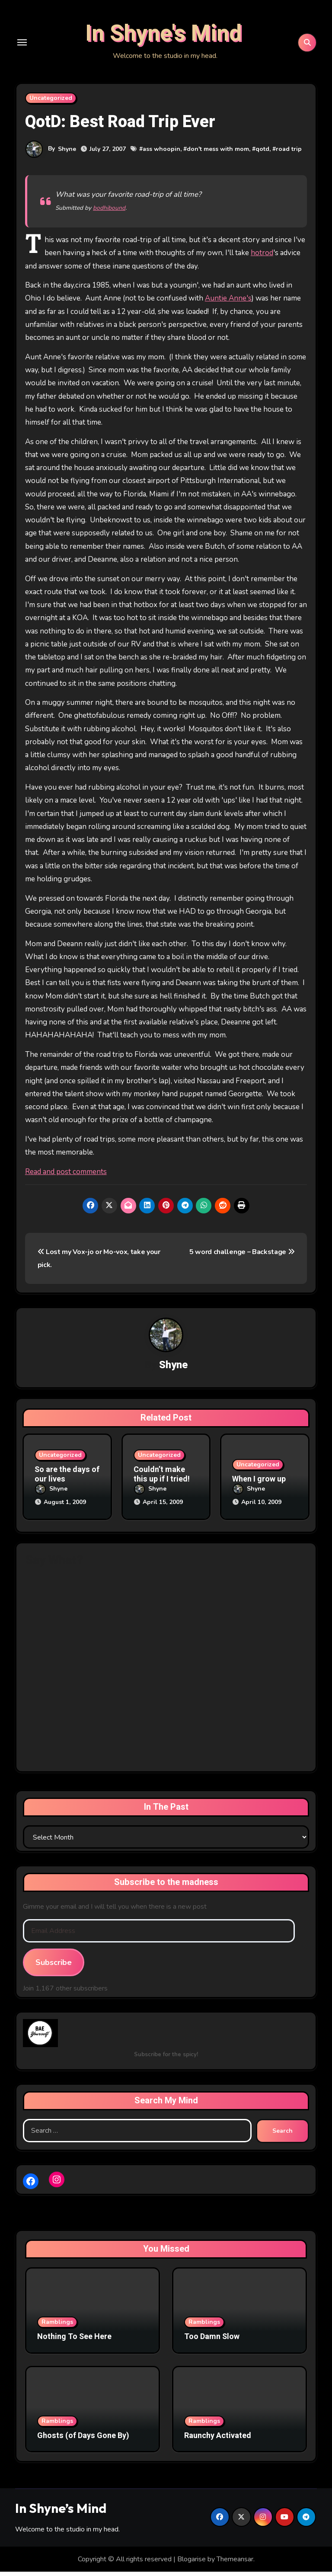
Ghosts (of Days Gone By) (83, 2439)
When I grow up (259, 1485)
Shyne (67, 154)
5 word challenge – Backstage (241, 1258)
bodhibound (109, 214)
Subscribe (53, 1966)
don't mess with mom (218, 155)
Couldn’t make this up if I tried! (162, 1480)
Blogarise (191, 2563)
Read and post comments (66, 1178)
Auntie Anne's (228, 304)
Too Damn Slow (211, 2340)
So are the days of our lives (67, 1480)
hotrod (262, 259)
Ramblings (57, 2326)
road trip (289, 155)
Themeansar (235, 2563)
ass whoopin (161, 155)
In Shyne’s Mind (60, 2512)
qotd (262, 155)
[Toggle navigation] (22, 45)
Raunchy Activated (217, 2439)
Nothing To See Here (74, 2340)
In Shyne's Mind (163, 37)
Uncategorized (50, 103)
